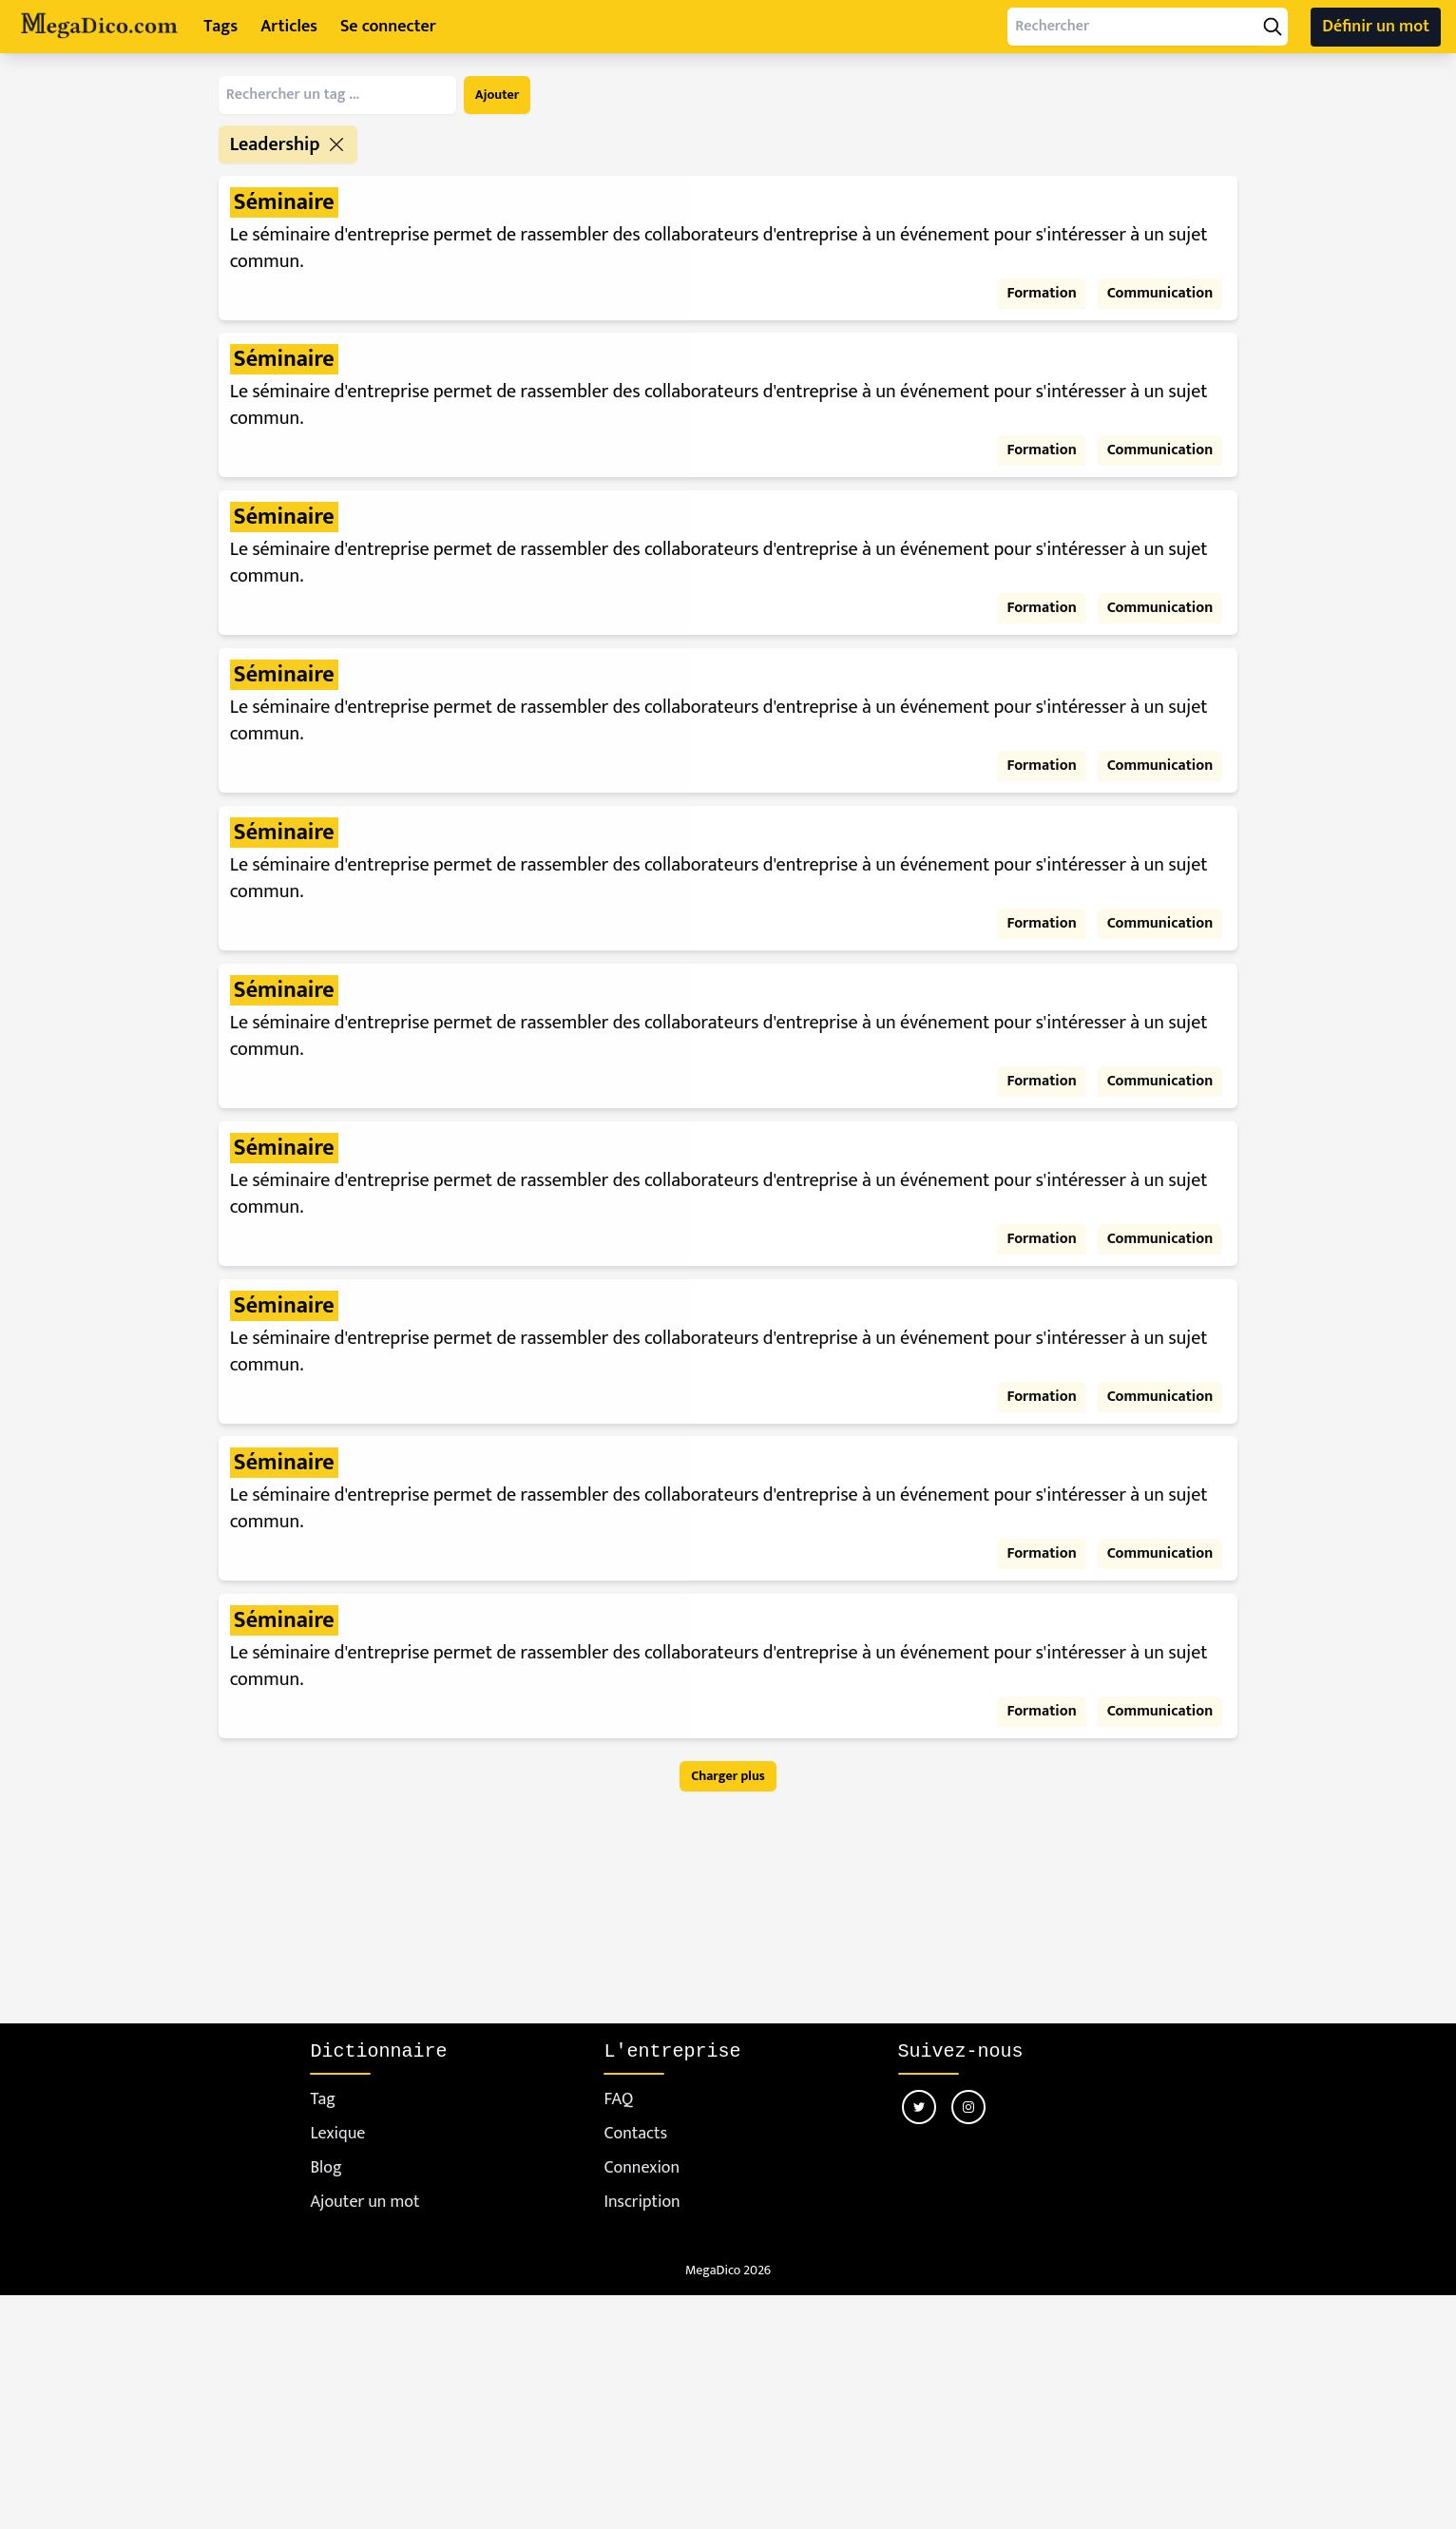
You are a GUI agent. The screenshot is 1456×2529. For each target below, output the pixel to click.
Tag (322, 2100)
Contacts (635, 2134)
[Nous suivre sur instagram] (968, 2107)
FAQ (618, 2100)
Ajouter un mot (364, 2202)
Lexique (337, 2134)
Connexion (641, 2168)
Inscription (641, 2202)
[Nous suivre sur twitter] (919, 2107)
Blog (325, 2168)
